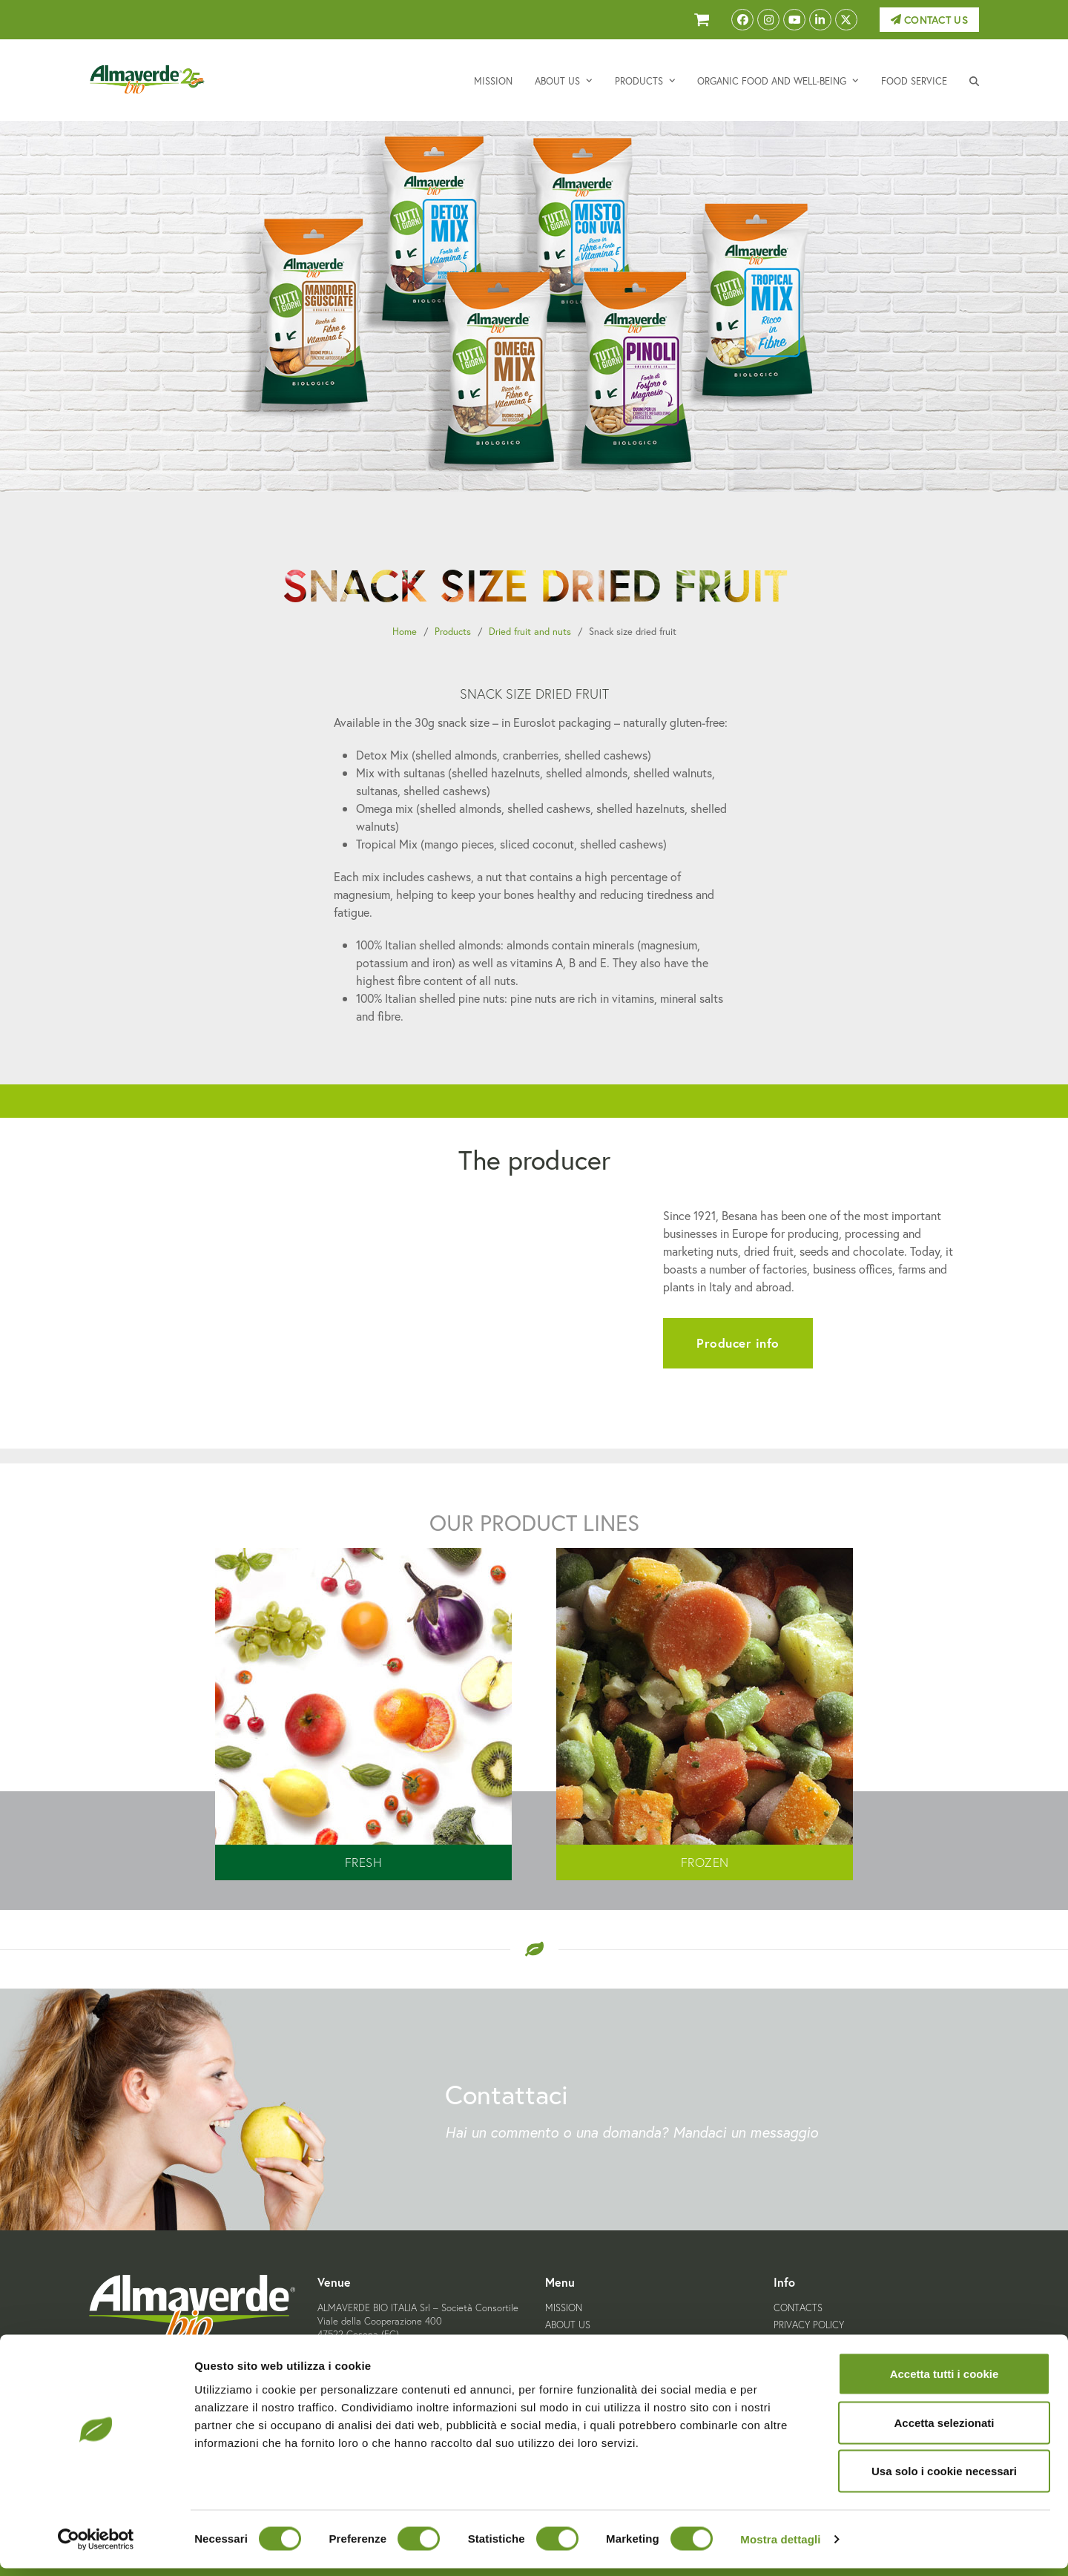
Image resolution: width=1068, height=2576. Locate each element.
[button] (974, 80)
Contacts (798, 2308)
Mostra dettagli (780, 2546)
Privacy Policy (809, 2325)
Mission (563, 2308)
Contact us (929, 20)
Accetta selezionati (944, 2430)
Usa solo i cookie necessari (944, 2478)
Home (404, 631)
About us (567, 2325)
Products (453, 631)
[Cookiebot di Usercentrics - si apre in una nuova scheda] (96, 2547)
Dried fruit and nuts (530, 631)
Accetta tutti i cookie (944, 2381)
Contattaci (506, 2094)
